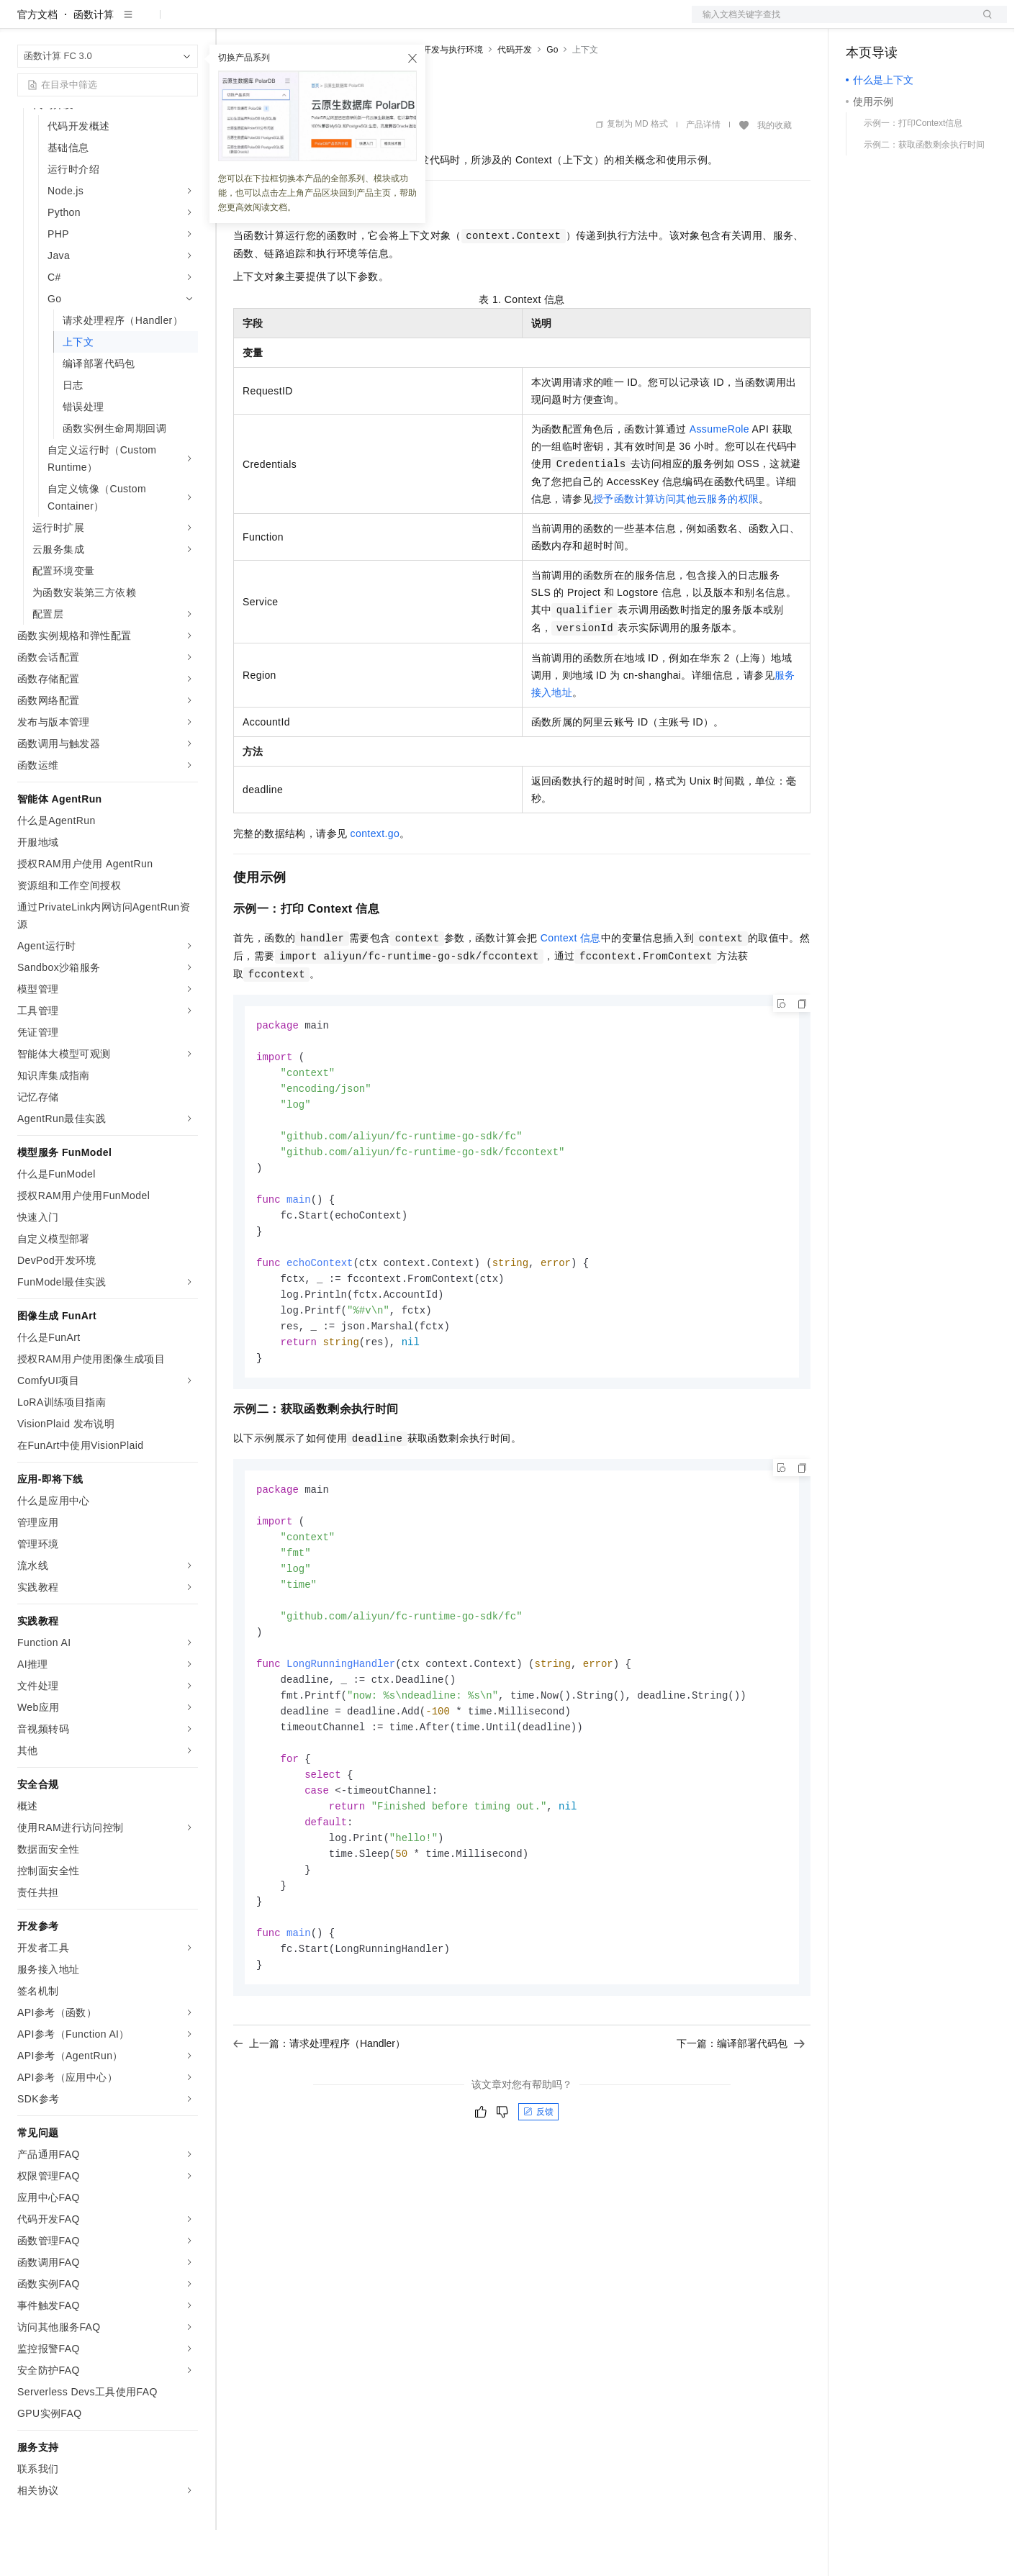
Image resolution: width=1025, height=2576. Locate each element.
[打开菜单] (23, 23)
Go (552, 96)
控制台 (896, 23)
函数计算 (93, 60)
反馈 (538, 2196)
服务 (425, 23)
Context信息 (571, 984)
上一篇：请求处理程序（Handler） (319, 2127)
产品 (187, 23)
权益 (276, 23)
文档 (831, 23)
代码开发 (514, 96)
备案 (861, 23)
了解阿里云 (474, 23)
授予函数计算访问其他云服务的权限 (676, 545)
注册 (930, 23)
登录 (983, 23)
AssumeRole (719, 475)
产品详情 (703, 171)
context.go (375, 879)
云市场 (350, 23)
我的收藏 (774, 171)
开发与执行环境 (453, 96)
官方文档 (37, 60)
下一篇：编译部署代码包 (741, 2127)
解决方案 (232, 23)
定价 (311, 23)
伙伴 (390, 23)
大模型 (147, 23)
